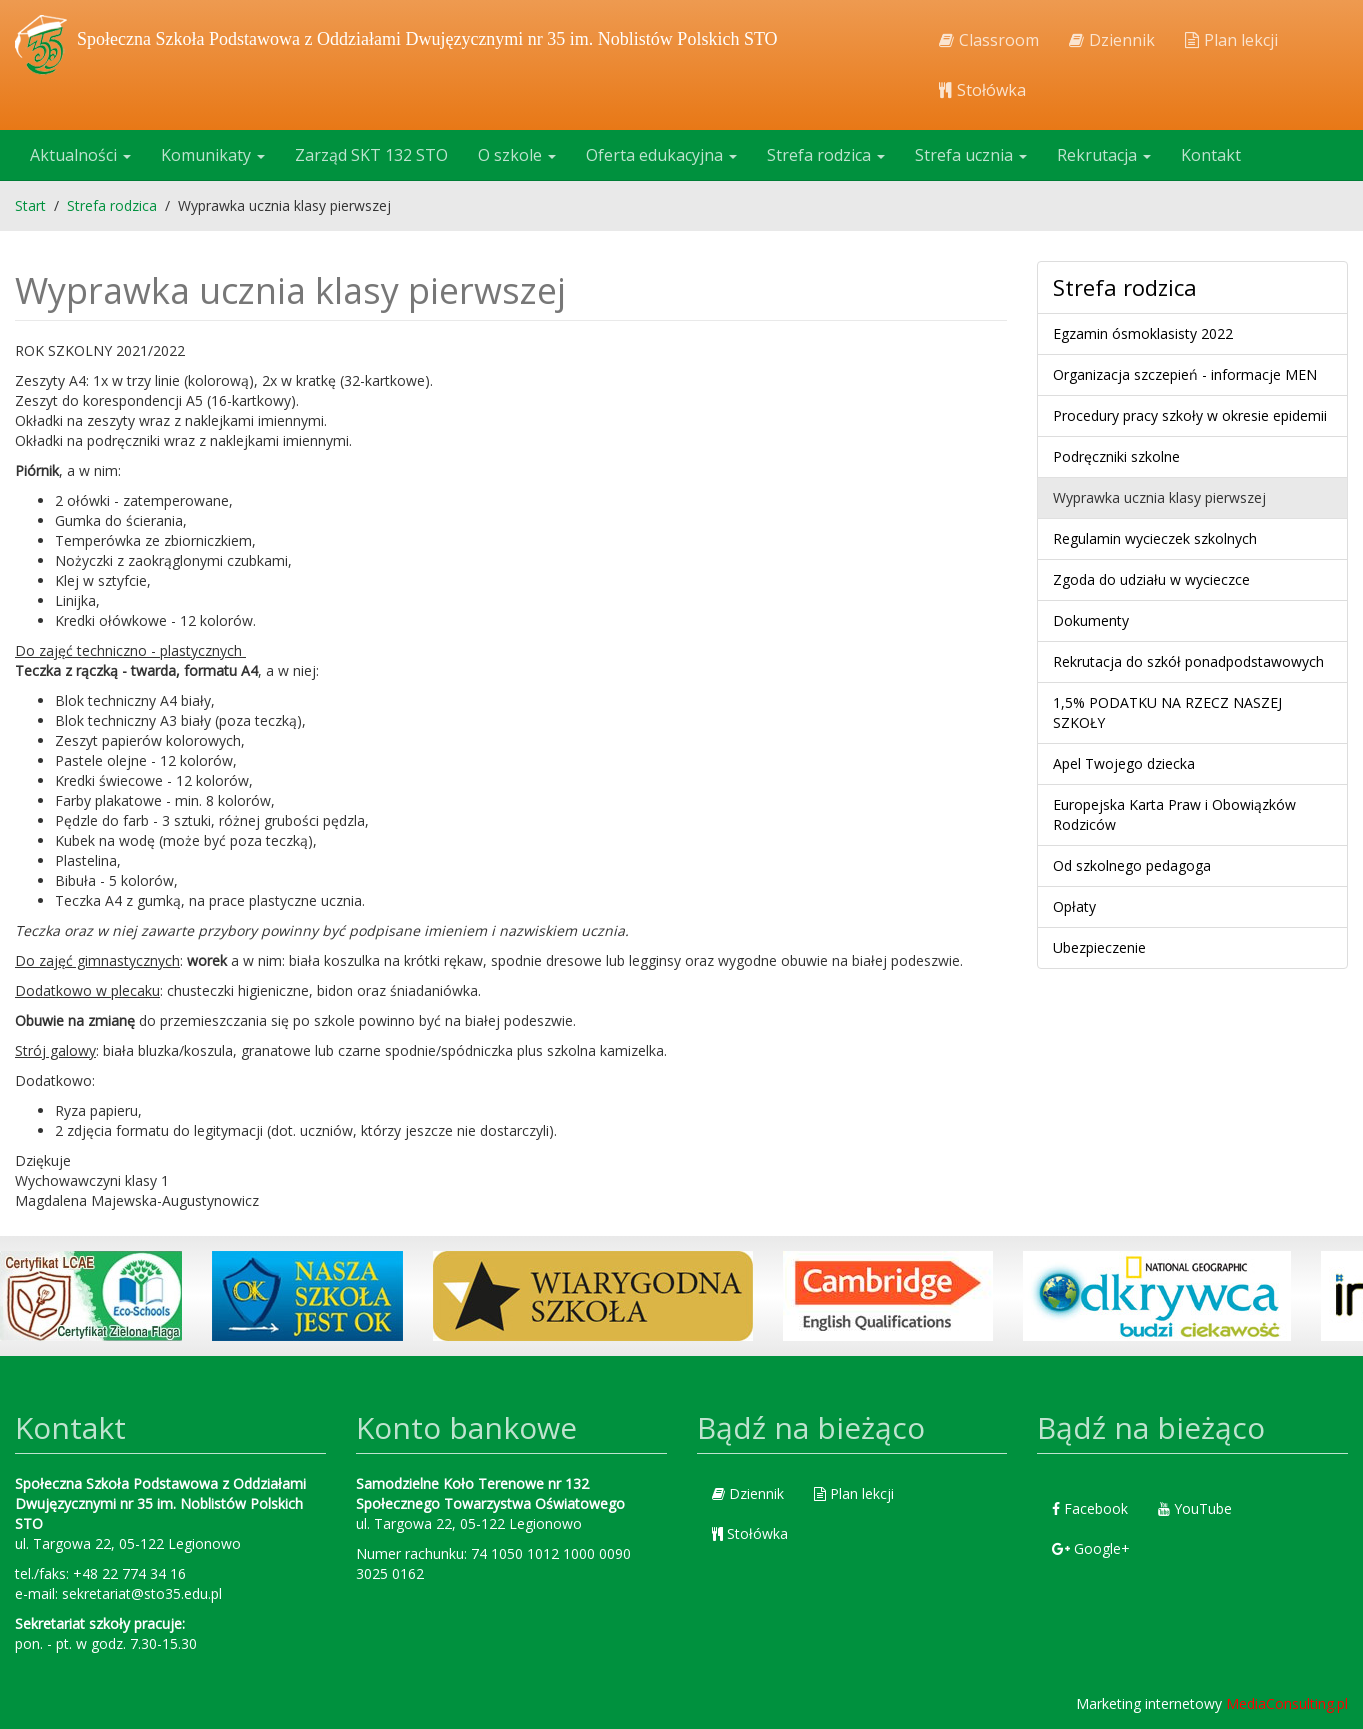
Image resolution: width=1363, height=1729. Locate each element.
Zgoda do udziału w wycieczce (1151, 579)
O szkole (517, 155)
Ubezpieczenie (1099, 947)
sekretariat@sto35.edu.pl (142, 1593)
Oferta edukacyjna (661, 155)
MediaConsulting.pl (1287, 1703)
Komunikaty (213, 155)
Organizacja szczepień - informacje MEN (1185, 374)
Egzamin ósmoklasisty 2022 (1143, 333)
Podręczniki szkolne (1116, 456)
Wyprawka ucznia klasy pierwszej (1159, 497)
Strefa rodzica (826, 155)
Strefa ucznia (971, 155)
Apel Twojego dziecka (1124, 763)
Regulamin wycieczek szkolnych (1155, 538)
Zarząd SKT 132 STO (371, 155)
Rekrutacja (1104, 155)
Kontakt (1211, 155)
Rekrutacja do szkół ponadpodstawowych (1188, 661)
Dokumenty (1091, 620)
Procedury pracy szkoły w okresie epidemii (1190, 415)
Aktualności (80, 155)
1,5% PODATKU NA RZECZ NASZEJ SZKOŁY (1167, 712)
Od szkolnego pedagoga (1132, 865)
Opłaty (1074, 906)
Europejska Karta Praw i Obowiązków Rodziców (1174, 814)
